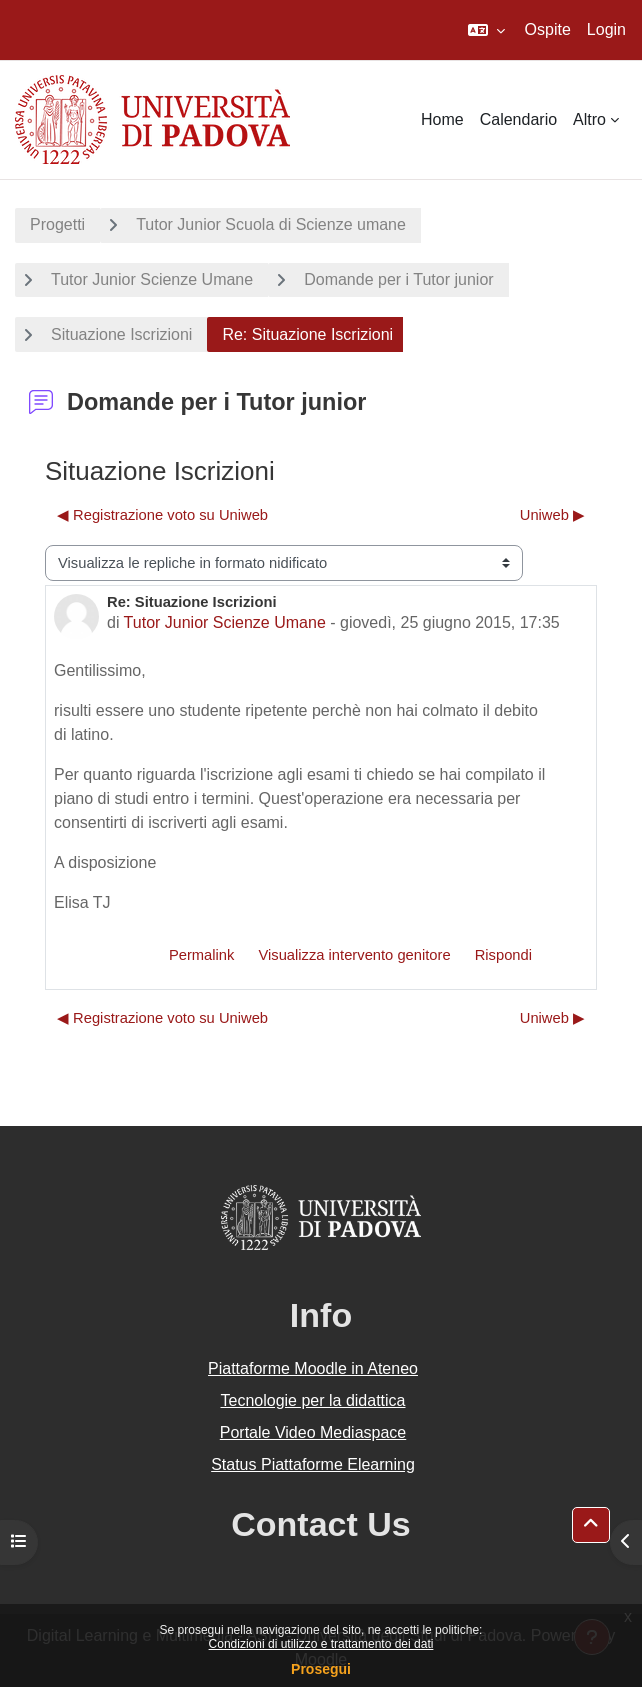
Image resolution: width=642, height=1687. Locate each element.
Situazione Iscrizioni (121, 334)
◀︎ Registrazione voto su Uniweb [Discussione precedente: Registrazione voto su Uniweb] (162, 515)
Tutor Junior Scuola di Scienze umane (271, 224)
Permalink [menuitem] (202, 955)
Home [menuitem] (442, 119)
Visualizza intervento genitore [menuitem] (354, 955)
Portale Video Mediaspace (313, 1432)
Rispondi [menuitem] (503, 955)
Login (606, 29)
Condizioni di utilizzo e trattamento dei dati (321, 1644)
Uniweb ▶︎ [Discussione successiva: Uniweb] (552, 515)
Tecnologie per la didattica (312, 1400)
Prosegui (321, 1669)
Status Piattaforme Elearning (313, 1464)
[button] (486, 30)
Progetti (57, 224)
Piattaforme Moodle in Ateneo (313, 1368)
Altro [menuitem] (589, 119)
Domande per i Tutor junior (398, 279)
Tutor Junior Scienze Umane (152, 279)
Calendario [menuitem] (518, 119)
